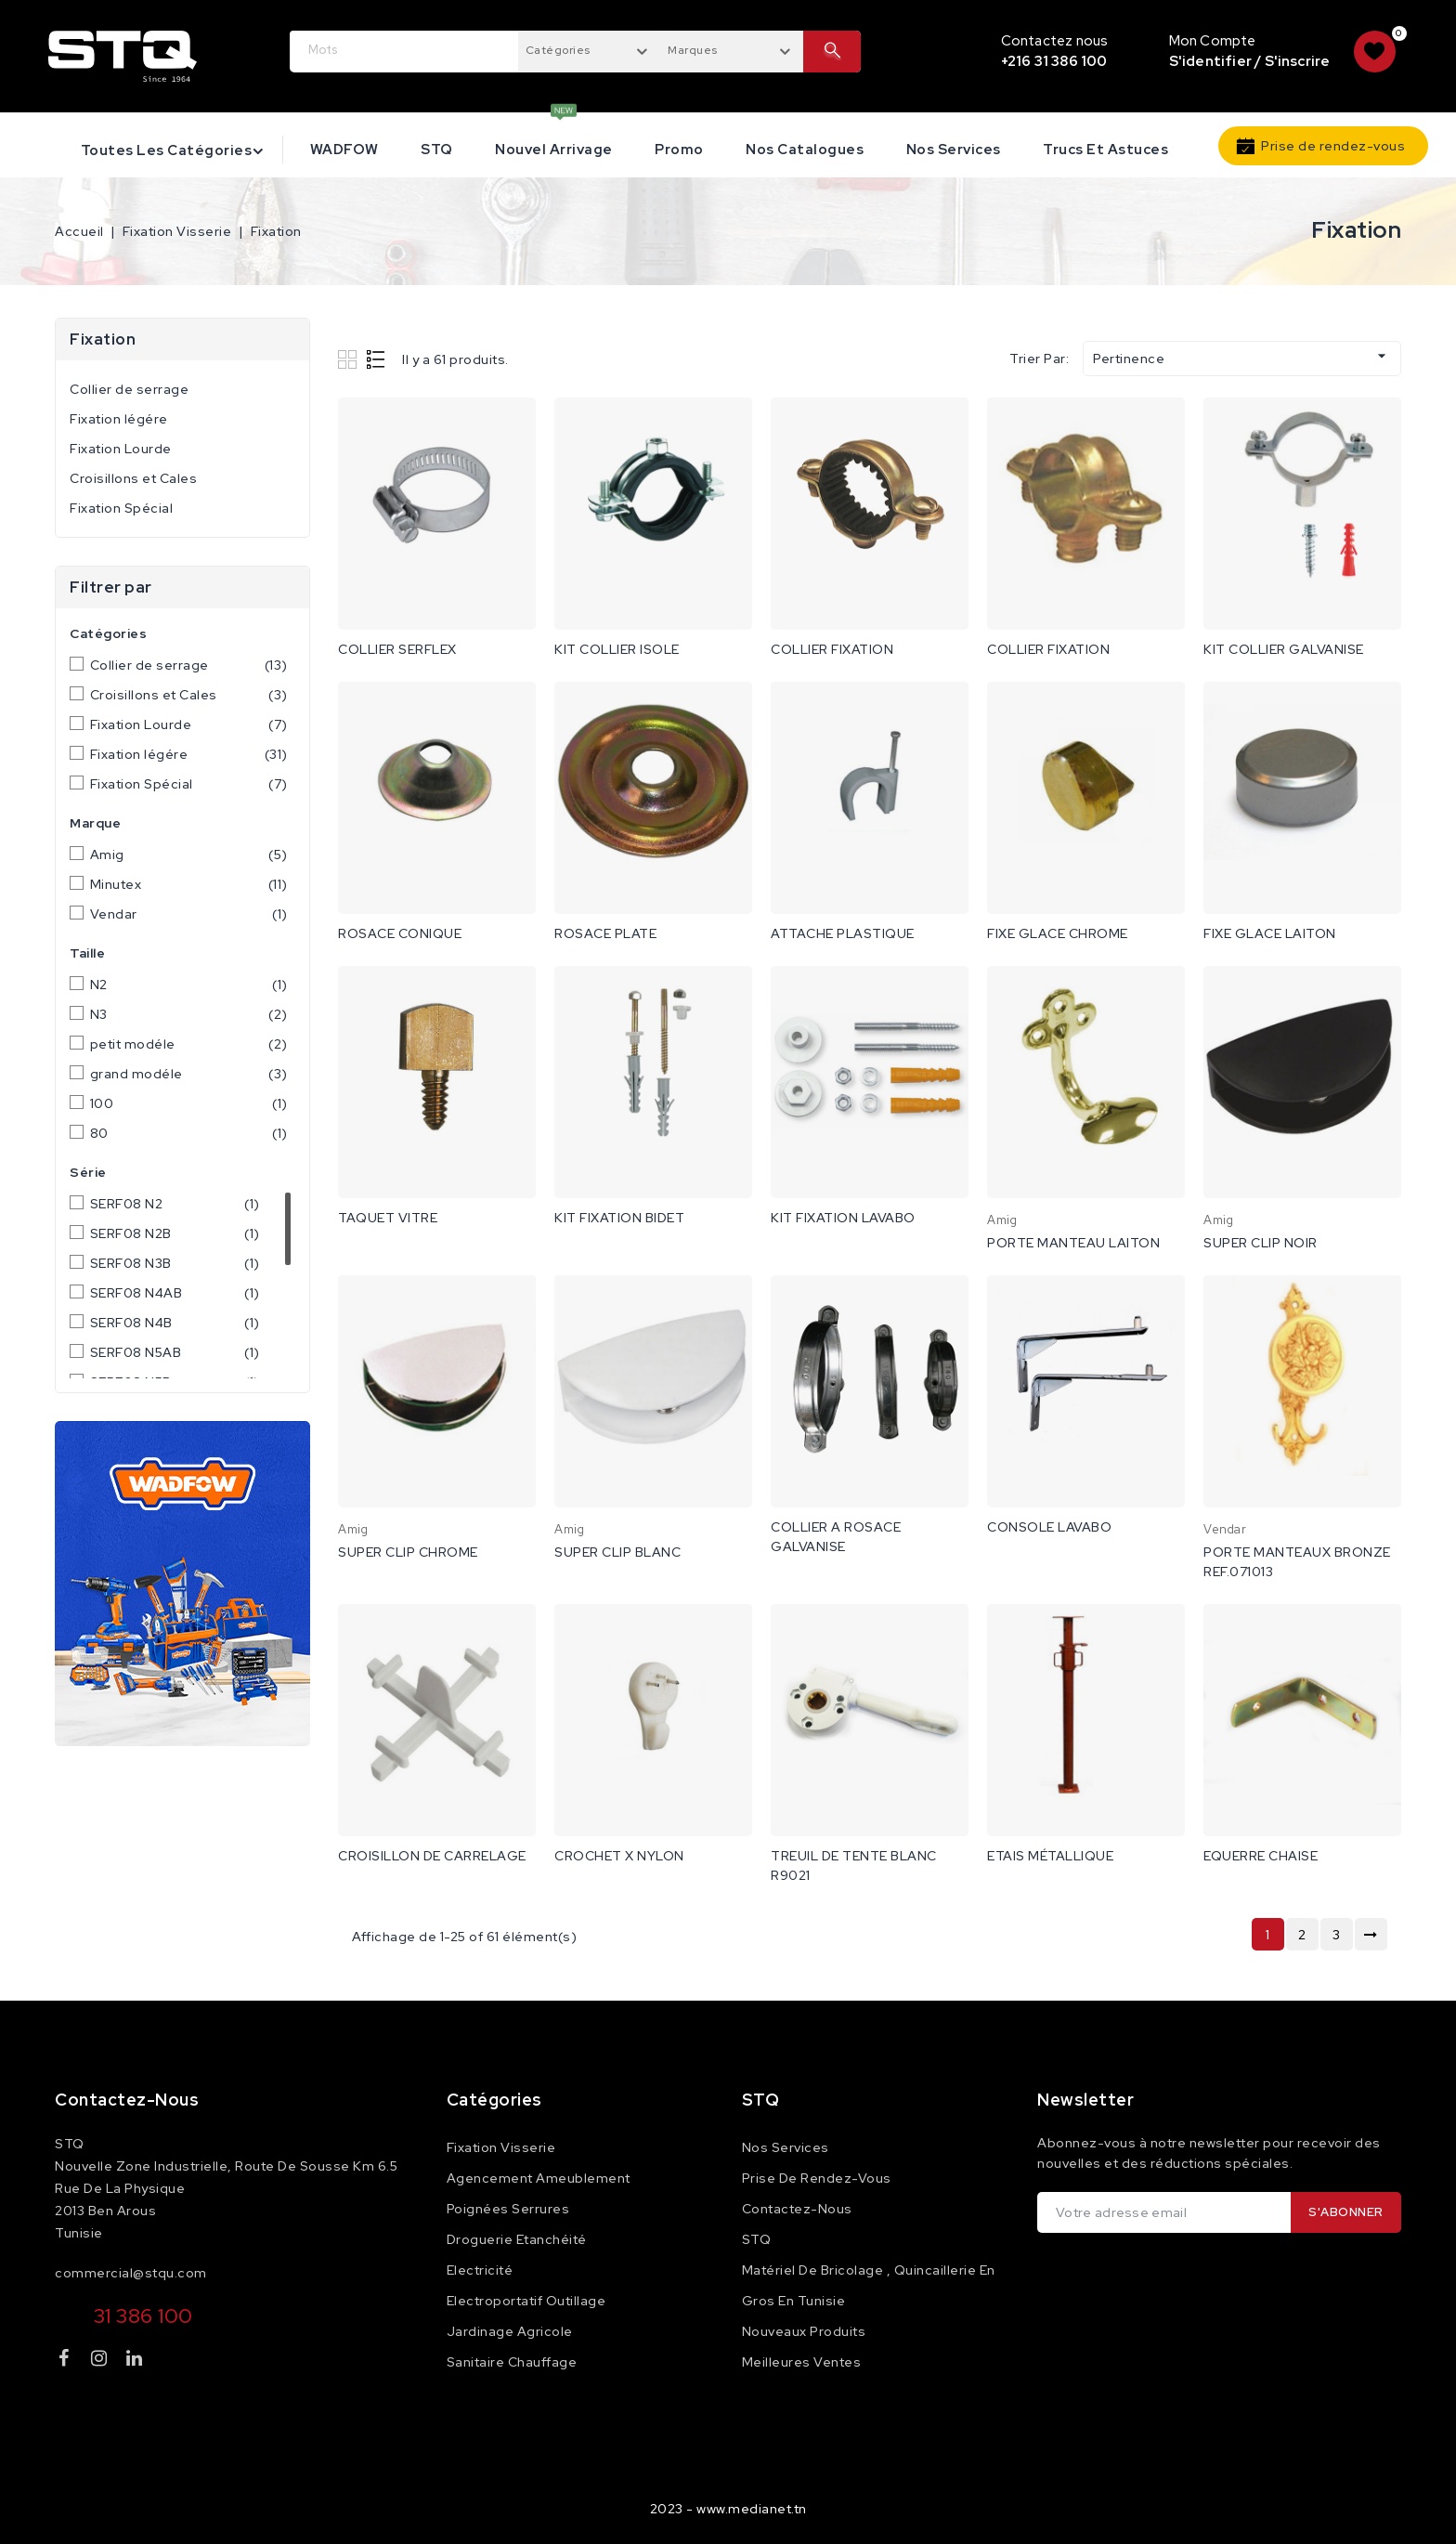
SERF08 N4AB (175, 1293)
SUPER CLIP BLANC (617, 1552)
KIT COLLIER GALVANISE (1283, 649)
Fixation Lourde (121, 448)
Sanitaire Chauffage (512, 2362)
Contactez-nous (127, 2100)
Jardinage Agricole (510, 2331)
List (376, 359)
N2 (189, 984)
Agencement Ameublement (538, 2178)
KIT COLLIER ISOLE (617, 649)
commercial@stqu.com (131, 2272)
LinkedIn (136, 2361)
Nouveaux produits (804, 2331)
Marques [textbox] (693, 50)
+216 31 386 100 (1054, 61)
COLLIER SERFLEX (397, 649)
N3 (189, 1014)
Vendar (189, 914)
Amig (189, 854)
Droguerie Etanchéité (517, 2239)
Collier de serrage (129, 389)
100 (189, 1103)
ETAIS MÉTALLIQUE (1050, 1855)
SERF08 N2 (175, 1204)
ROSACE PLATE (605, 933)
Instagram (101, 2361)
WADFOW (344, 149)
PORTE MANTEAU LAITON (1073, 1242)
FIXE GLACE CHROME (1057, 933)
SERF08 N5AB (175, 1352)
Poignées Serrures (508, 2208)
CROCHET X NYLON (619, 1855)
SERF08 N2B (175, 1233)
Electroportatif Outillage (526, 2300)
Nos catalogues (805, 149)
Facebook (66, 2361)
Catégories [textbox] (558, 50)
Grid (349, 359)
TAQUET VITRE (387, 1217)
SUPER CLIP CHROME (408, 1552)
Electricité (480, 2270)
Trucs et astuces (1105, 149)
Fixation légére (119, 419)
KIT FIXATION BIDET (619, 1217)
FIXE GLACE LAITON (1269, 933)
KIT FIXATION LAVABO (843, 1217)
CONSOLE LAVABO (1049, 1527)
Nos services (953, 149)
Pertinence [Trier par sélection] (1242, 356)
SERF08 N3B (175, 1263)
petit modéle (189, 1044)
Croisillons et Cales (133, 478)
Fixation (103, 339)
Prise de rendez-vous (1333, 145)
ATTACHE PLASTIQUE (843, 933)
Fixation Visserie (501, 2147)
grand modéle (189, 1074)
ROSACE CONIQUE (400, 933)
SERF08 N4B (175, 1322)
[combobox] (589, 49)
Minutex (189, 884)
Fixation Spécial (121, 508)
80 (189, 1133)
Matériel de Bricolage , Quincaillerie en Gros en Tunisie (868, 2285)
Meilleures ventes (802, 2362)
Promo (679, 149)
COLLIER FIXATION (832, 649)
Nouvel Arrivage (554, 149)
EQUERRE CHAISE (1260, 1855)
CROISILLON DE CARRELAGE (432, 1855)
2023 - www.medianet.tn (728, 2508)
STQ (437, 149)
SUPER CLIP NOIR (1260, 1242)
